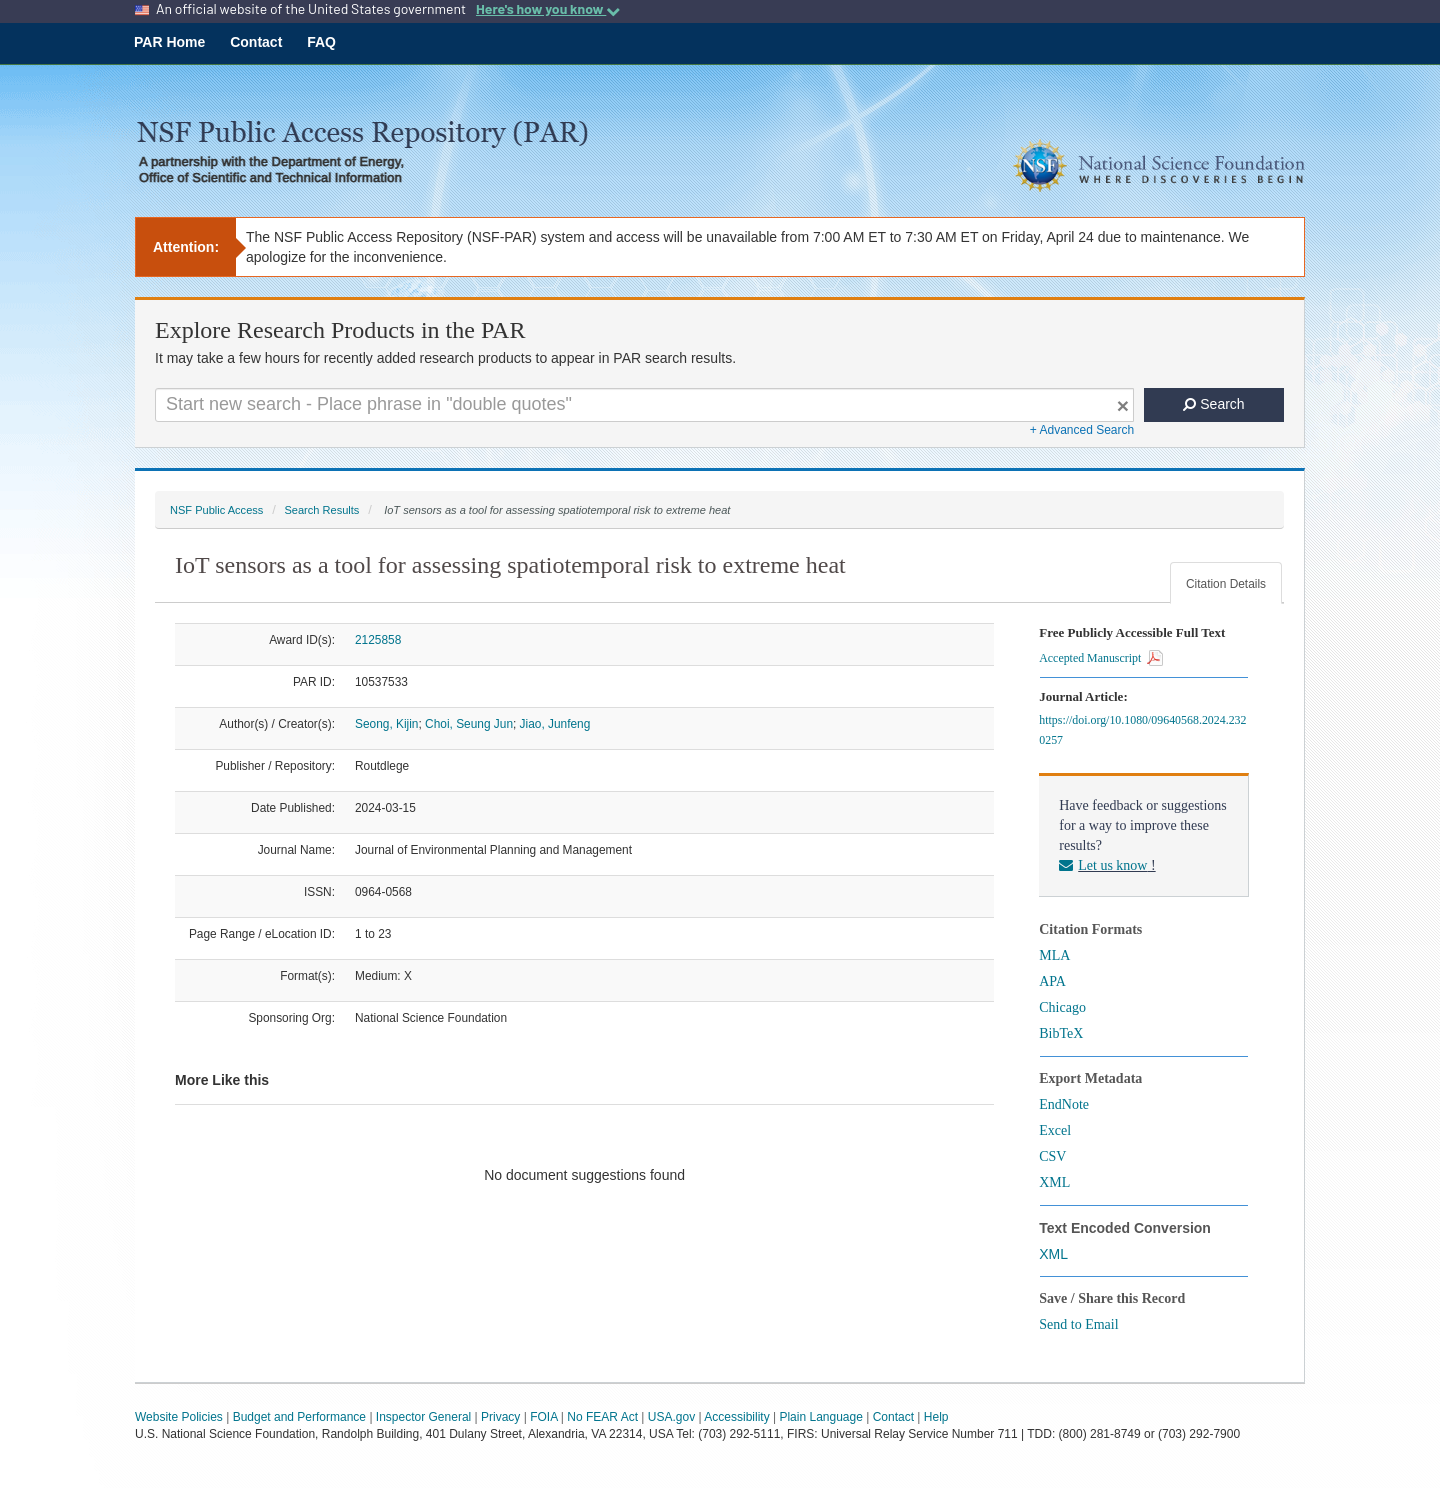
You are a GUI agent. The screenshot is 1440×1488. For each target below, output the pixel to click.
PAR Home (169, 42)
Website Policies (179, 1417)
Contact (256, 42)
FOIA (543, 1417)
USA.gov (671, 1417)
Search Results (321, 510)
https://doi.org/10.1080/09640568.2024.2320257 (1142, 730)
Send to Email (1078, 1324)
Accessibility (736, 1417)
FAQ (321, 42)
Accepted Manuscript (1101, 658)
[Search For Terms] (644, 405)
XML (1054, 1182)
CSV (1052, 1156)
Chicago (1062, 1007)
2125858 (378, 640)
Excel (1055, 1130)
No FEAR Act (602, 1417)
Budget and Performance (299, 1417)
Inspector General (423, 1417)
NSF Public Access (216, 510)
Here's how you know (548, 9)
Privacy (500, 1417)
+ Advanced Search (1082, 430)
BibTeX (1061, 1033)
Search (1213, 404)
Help (936, 1417)
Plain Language (820, 1417)
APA (1052, 981)
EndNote (1064, 1104)
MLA (1054, 955)
